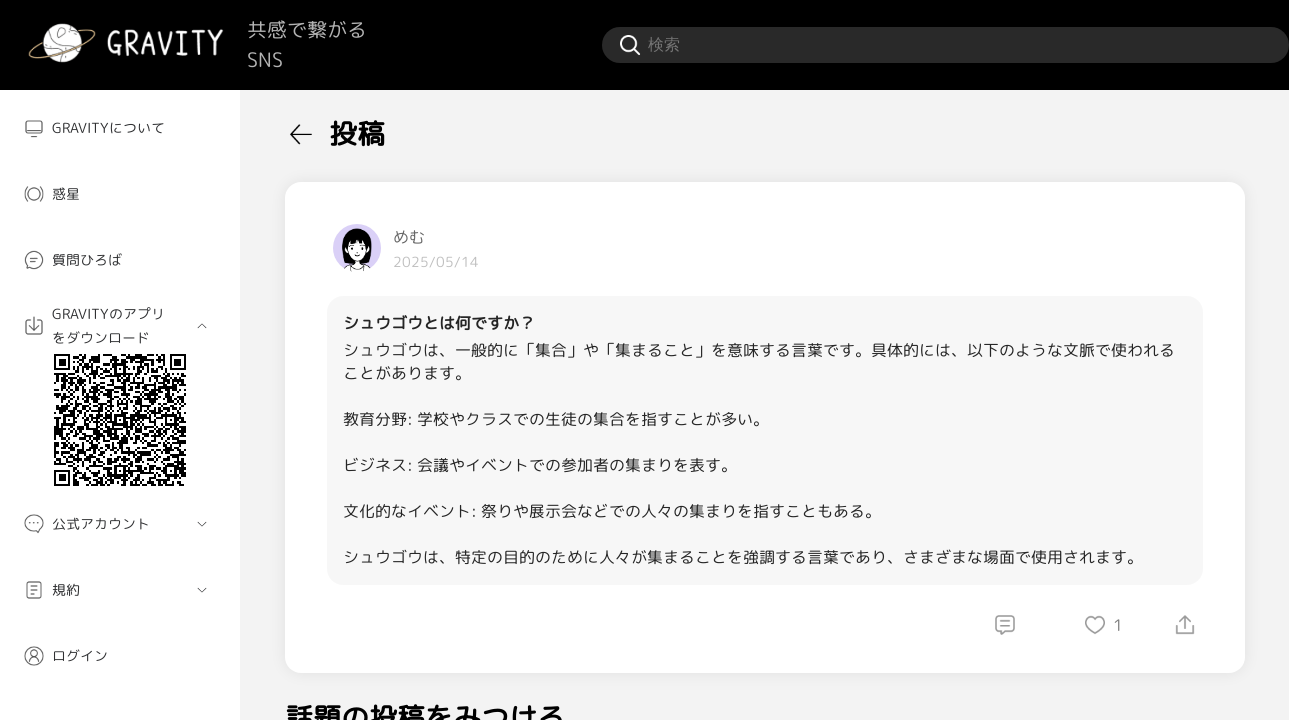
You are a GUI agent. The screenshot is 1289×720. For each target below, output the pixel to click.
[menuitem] (120, 128)
